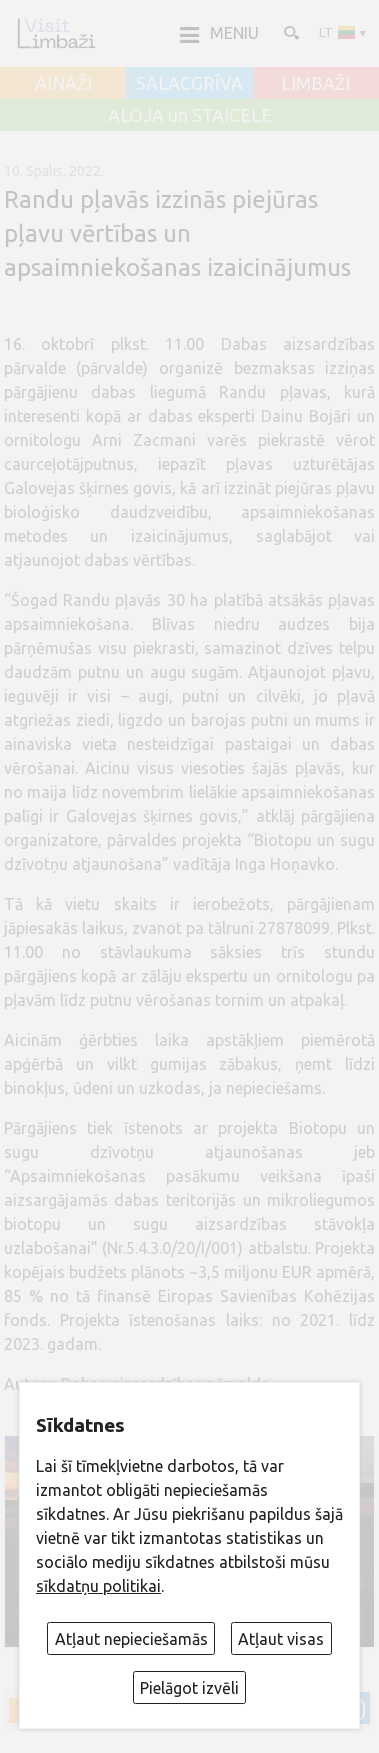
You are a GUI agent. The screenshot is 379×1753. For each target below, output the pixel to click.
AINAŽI (63, 84)
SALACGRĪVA (189, 84)
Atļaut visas (281, 1639)
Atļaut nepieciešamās (131, 1639)
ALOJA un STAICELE (190, 116)
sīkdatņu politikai (98, 1586)
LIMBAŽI (315, 84)
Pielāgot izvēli (189, 1688)
